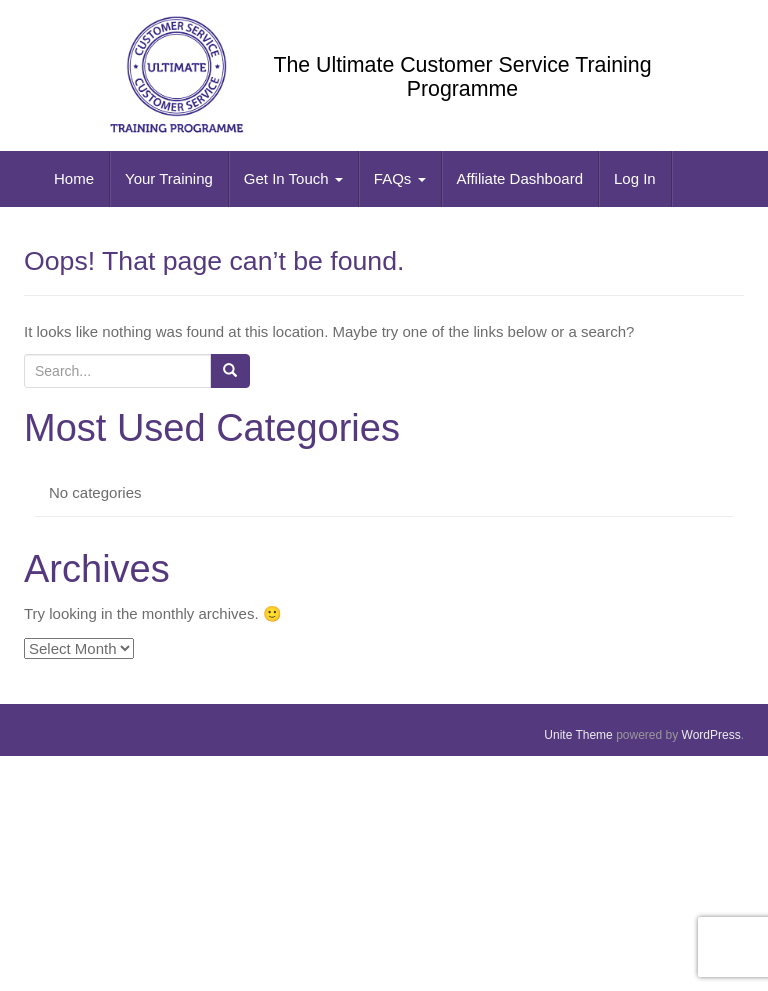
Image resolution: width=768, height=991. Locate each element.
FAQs (400, 178)
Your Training (169, 178)
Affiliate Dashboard (520, 178)
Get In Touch (293, 178)
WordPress (711, 735)
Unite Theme (578, 735)
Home (74, 178)
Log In (635, 178)
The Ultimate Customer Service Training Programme (462, 76)
